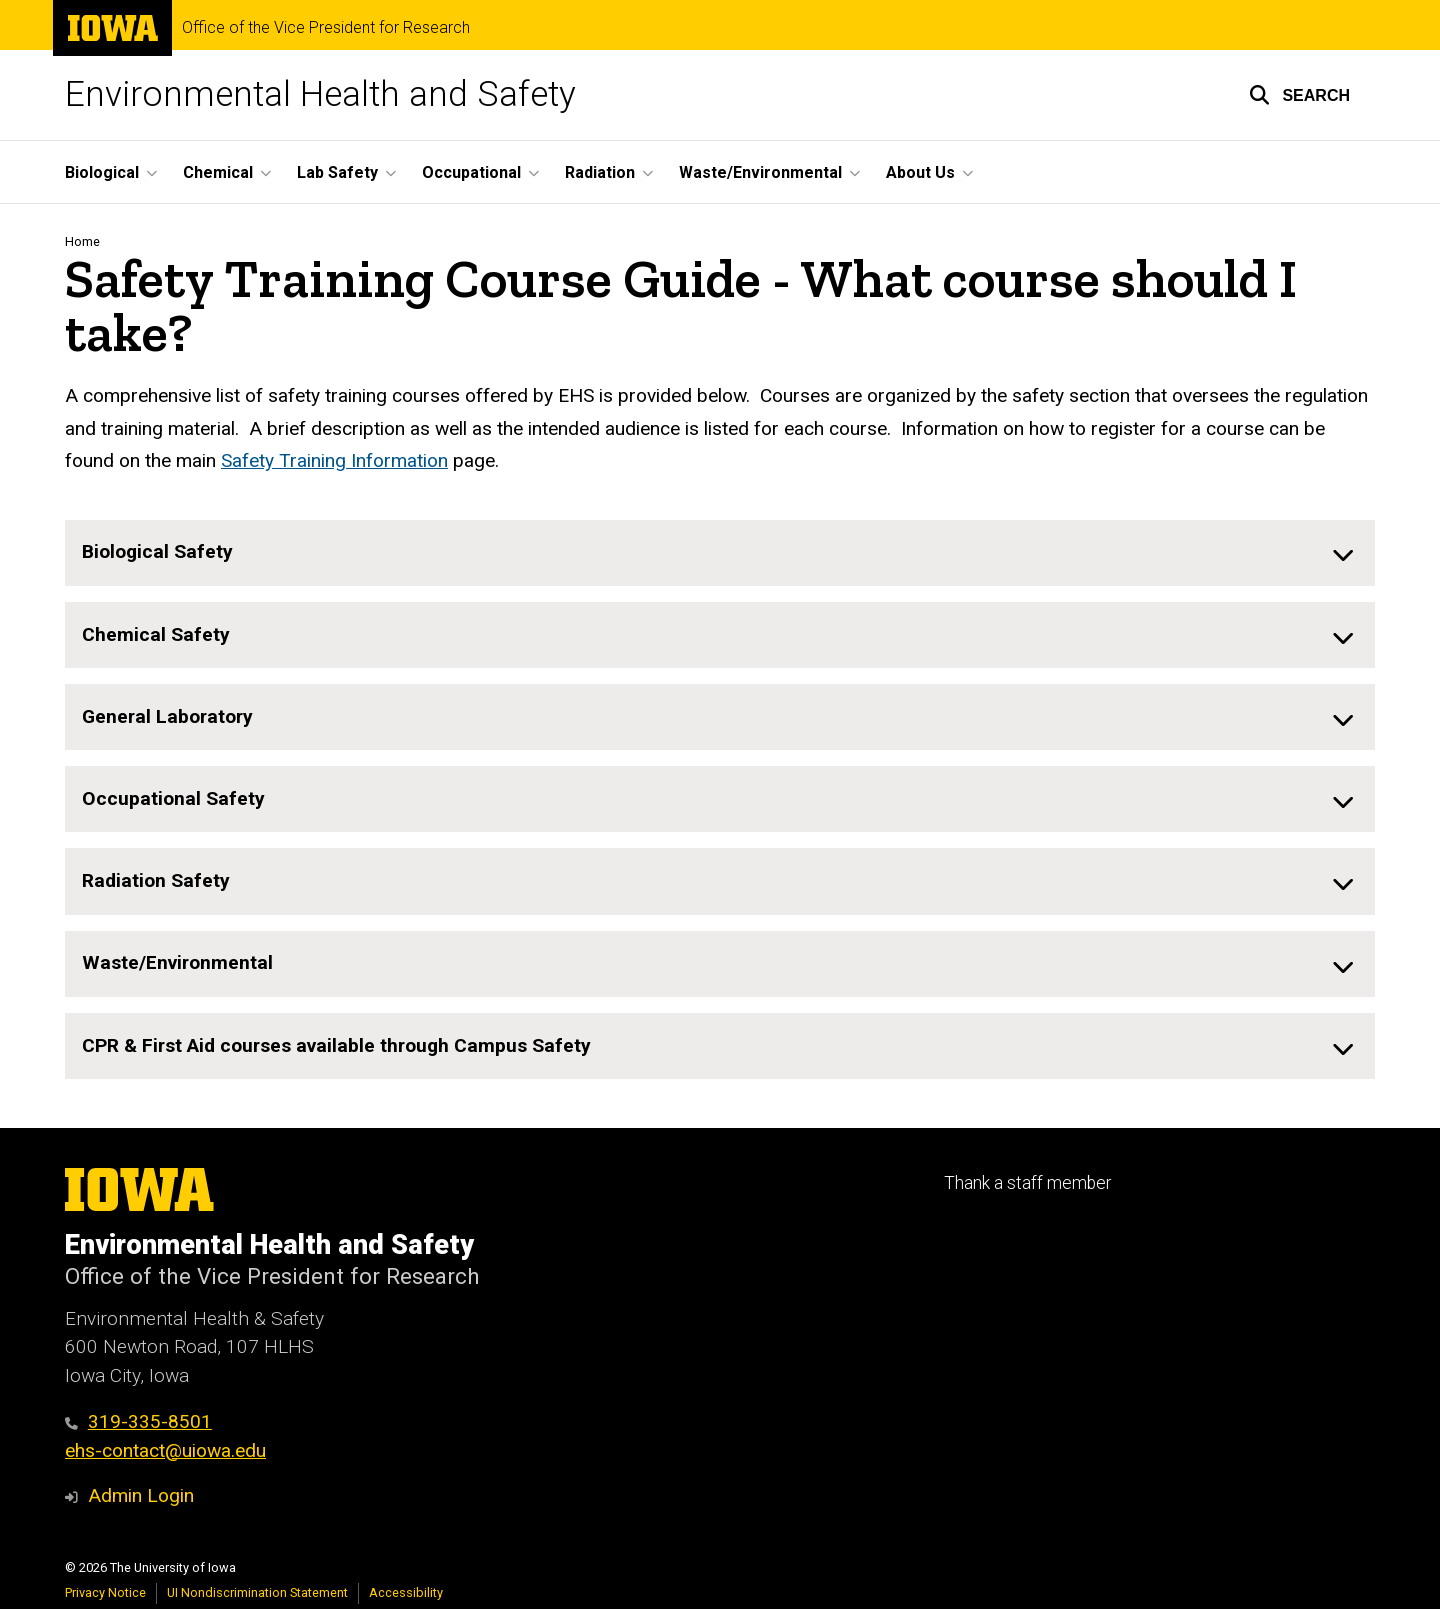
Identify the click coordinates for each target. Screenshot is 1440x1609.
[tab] (720, 553)
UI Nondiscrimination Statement (257, 1592)
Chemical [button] (218, 172)
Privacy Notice (105, 1592)
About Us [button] (920, 172)
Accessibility (406, 1592)
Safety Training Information (334, 460)
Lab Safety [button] (337, 172)
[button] (1299, 95)
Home (82, 241)
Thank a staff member (1027, 1183)
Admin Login (141, 1495)
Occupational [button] (471, 172)
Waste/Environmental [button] (760, 172)
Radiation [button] (600, 172)
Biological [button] (102, 172)
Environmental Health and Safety (320, 94)
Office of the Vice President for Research (326, 28)
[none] (720, 553)
